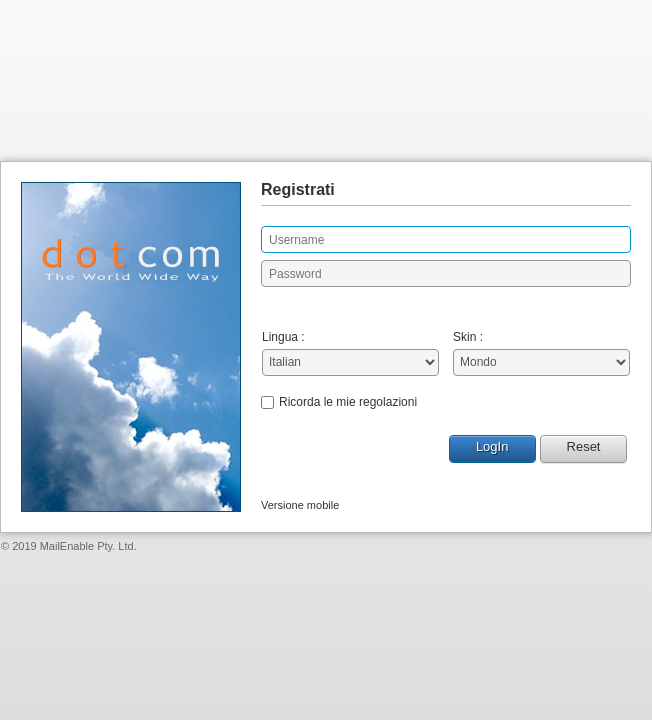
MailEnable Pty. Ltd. (88, 546)
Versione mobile (300, 505)
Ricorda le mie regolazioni (348, 402)
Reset (584, 446)
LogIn (492, 446)
